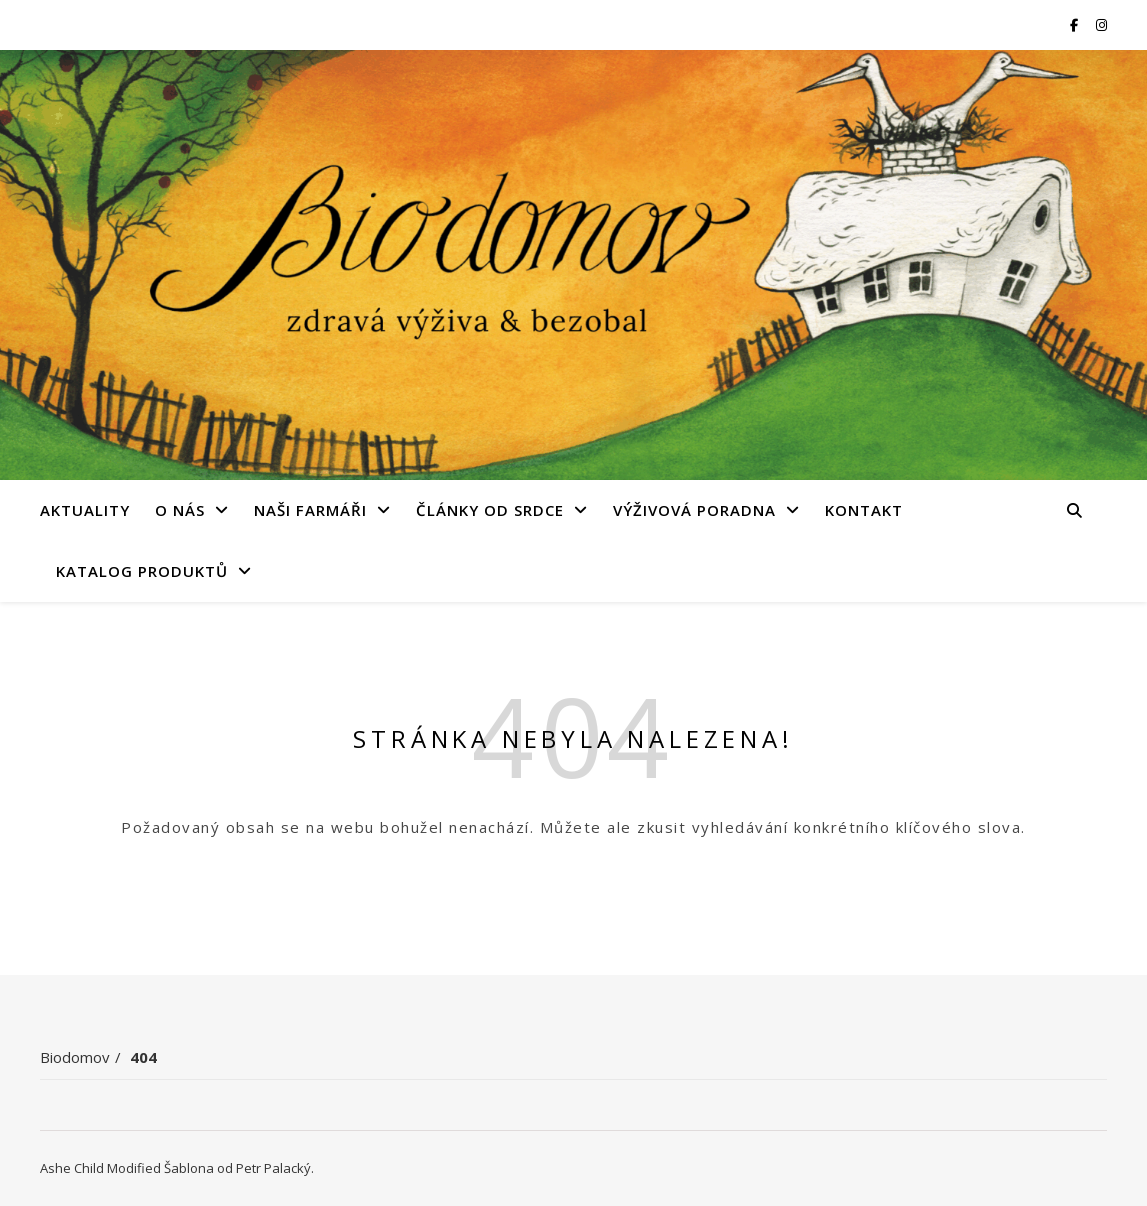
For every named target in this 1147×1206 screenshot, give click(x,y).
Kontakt (864, 510)
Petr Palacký (273, 1168)
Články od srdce (490, 510)
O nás (180, 510)
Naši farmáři (310, 510)
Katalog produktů (142, 571)
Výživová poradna (694, 510)
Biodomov (75, 1057)
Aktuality (85, 510)
